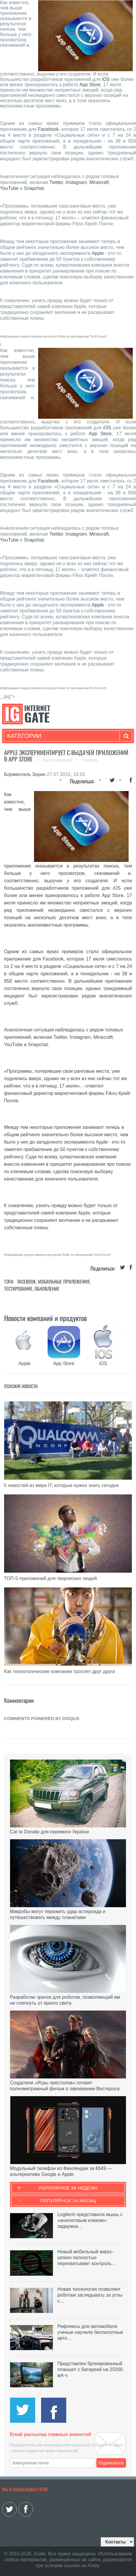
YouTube (9, 188)
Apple (98, 253)
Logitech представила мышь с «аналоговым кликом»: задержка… (90, 2220)
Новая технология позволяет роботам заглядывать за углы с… (89, 2295)
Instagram (76, 182)
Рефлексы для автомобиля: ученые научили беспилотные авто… (90, 2332)
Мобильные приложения (64, 1281)
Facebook (48, 129)
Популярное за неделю (68, 2187)
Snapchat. (34, 188)
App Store (90, 84)
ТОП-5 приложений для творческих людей (50, 1578)
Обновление (47, 1288)
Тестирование (18, 1288)
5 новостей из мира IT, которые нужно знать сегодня (61, 1485)
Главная (89, 760)
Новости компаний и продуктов (45, 1318)
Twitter (56, 182)
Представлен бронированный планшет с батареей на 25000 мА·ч (90, 2369)
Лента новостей (57, 760)
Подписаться (111, 2463)
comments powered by (42, 1718)
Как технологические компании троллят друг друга (59, 1671)
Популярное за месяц (68, 2200)
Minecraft (99, 182)
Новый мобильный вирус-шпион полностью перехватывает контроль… (86, 2257)
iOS (106, 79)
